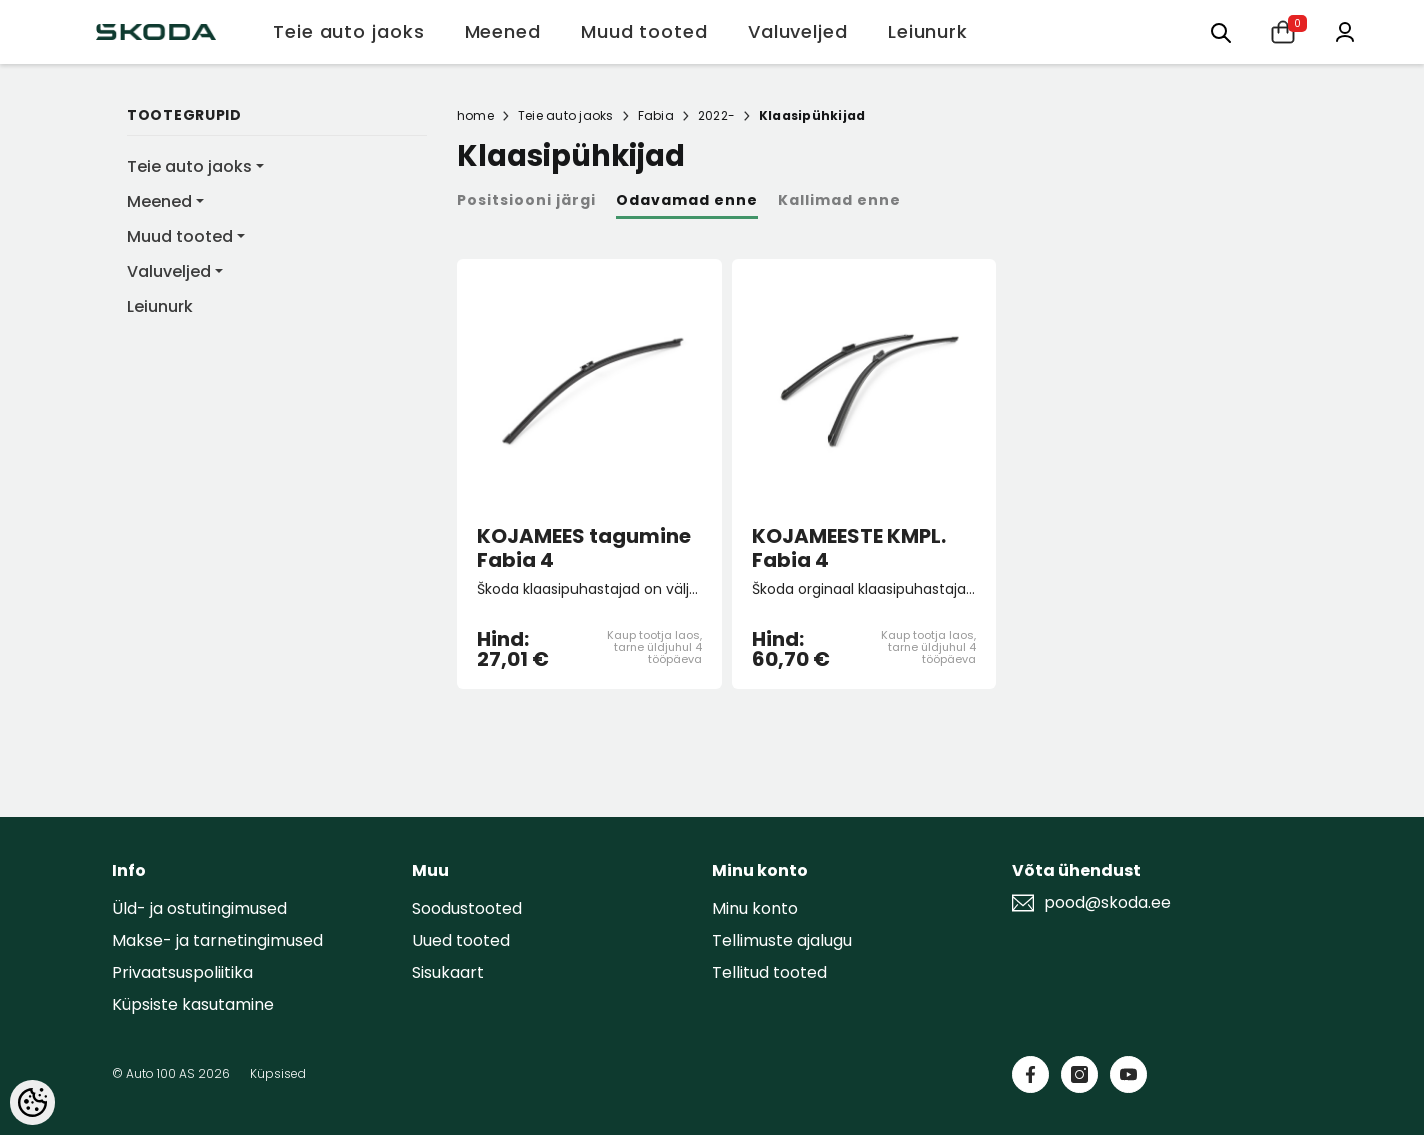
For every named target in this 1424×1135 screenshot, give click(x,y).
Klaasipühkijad (812, 115)
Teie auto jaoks (189, 166)
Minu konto (755, 908)
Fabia (656, 115)
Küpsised (278, 1073)
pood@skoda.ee (1107, 903)
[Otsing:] (1221, 31)
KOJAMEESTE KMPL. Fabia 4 (849, 548)
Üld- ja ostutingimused (199, 908)
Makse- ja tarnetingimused (217, 940)
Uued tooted (461, 940)
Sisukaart (448, 972)
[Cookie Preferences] (32, 1102)
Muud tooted (180, 236)
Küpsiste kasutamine (193, 1004)
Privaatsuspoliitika (182, 972)
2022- (716, 115)
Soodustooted (467, 908)
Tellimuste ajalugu (782, 940)
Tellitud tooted (769, 972)
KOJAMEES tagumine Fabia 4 (584, 548)
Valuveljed (169, 271)
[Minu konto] (1345, 30)
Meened (159, 201)
